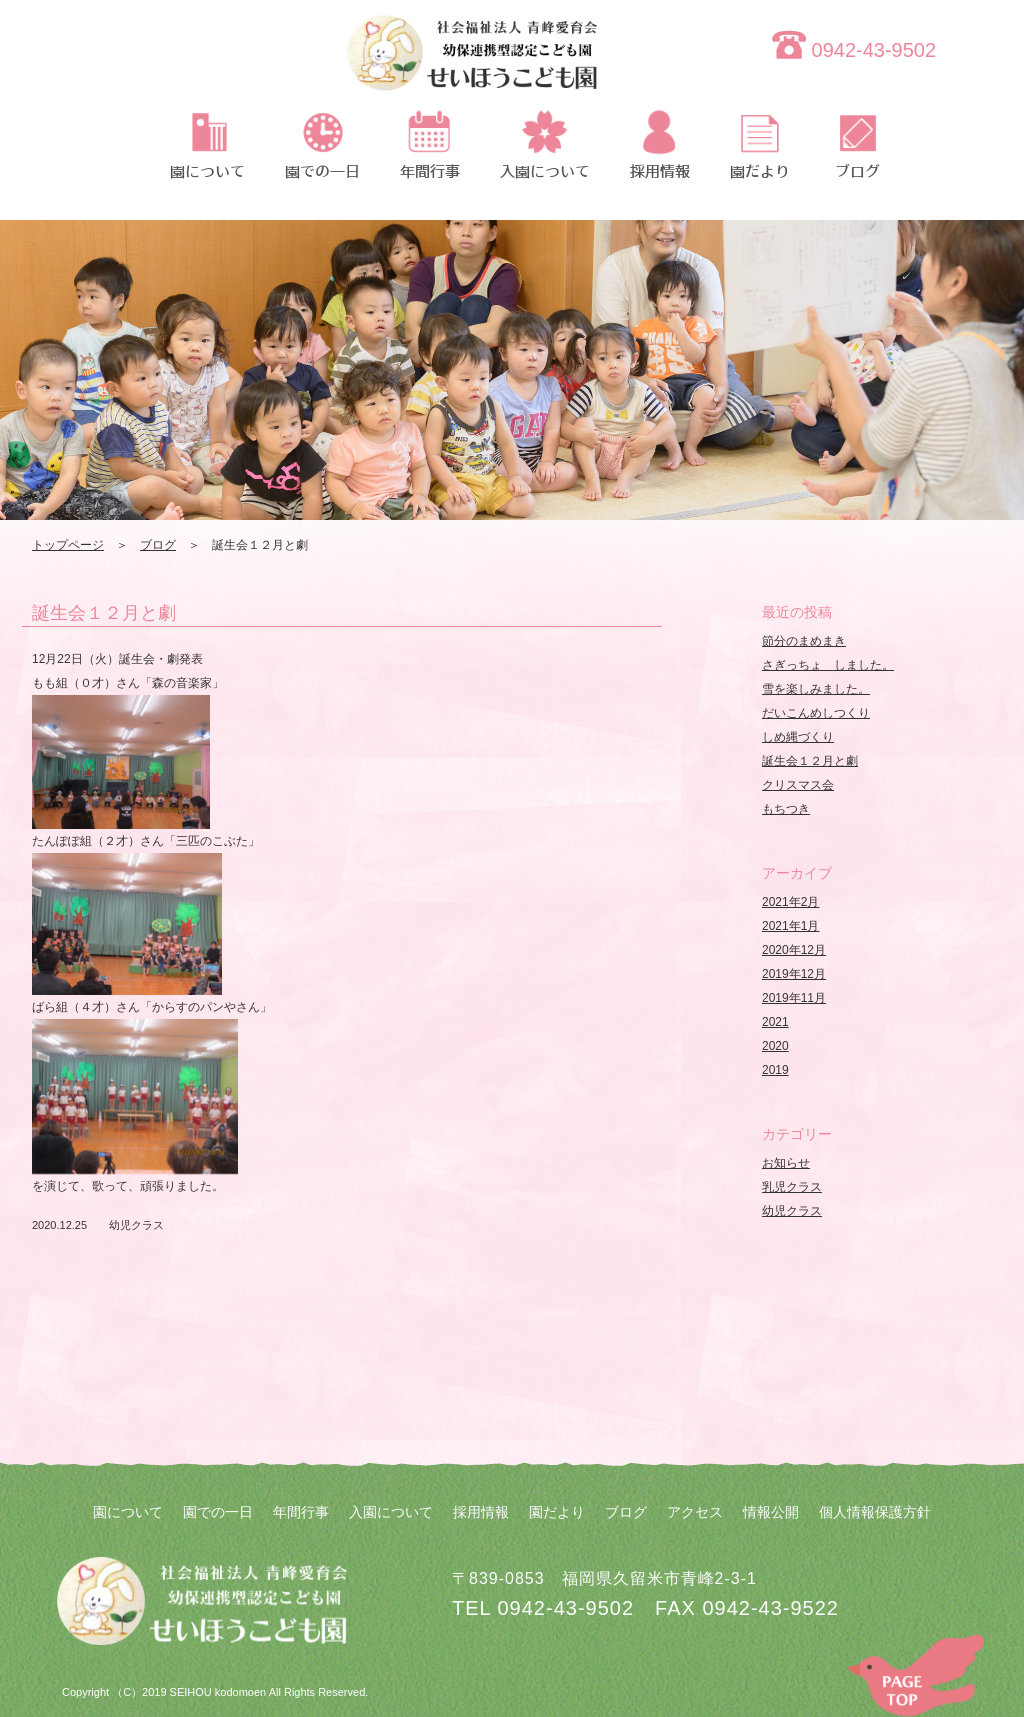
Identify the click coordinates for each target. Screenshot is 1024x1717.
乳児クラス (792, 1187)
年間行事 (301, 1512)
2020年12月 (794, 950)
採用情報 (481, 1512)
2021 (775, 1022)
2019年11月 (794, 998)
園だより (557, 1512)
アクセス (695, 1512)
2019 (775, 1070)
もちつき (786, 809)
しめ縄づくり (798, 737)
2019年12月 (794, 974)
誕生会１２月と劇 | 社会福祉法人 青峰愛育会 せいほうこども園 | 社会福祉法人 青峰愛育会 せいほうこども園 (472, 65)
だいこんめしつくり (816, 713)
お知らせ (786, 1163)
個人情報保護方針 (875, 1512)
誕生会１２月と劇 (104, 613)
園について (128, 1512)
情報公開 (771, 1512)
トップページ (68, 545)
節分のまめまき (804, 641)
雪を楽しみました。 (816, 689)
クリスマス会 (798, 785)
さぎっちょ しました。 (828, 665)
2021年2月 (790, 902)
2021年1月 (790, 926)
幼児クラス (136, 1225)
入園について (391, 1512)
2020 (775, 1046)
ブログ (158, 545)
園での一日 (218, 1512)
